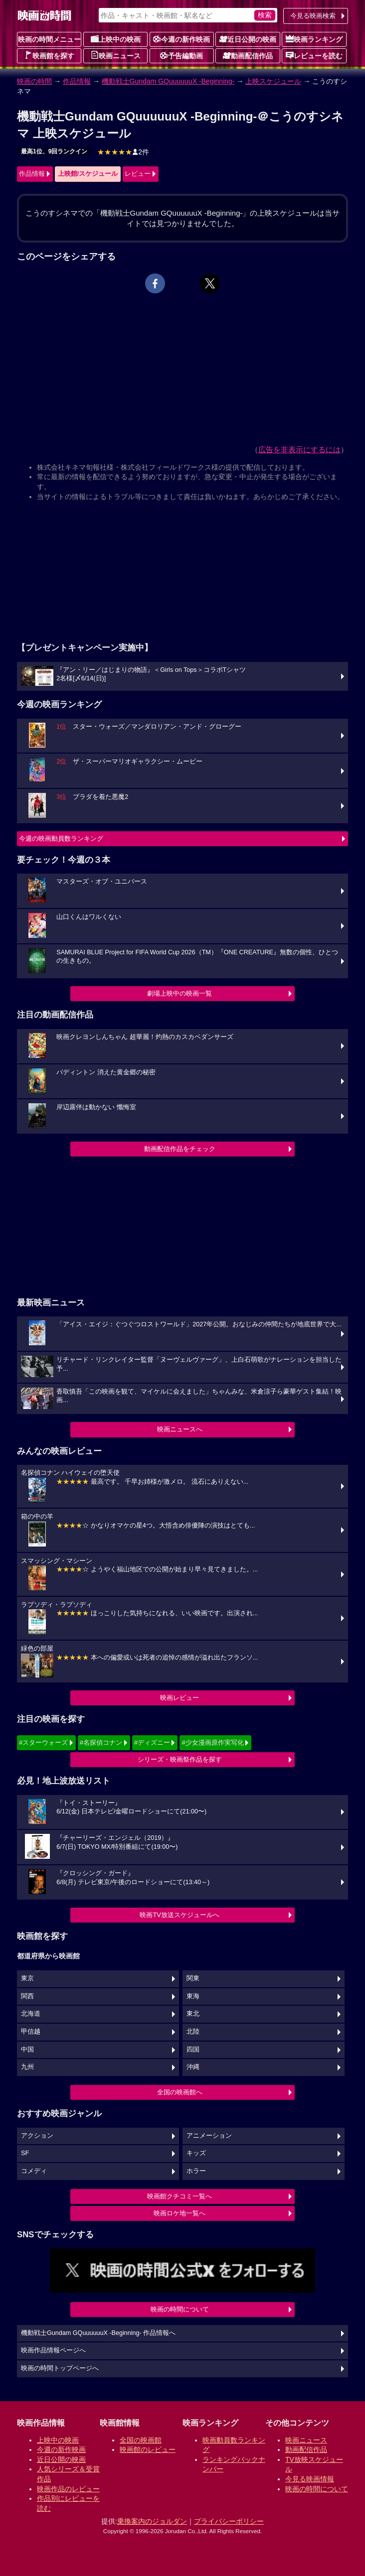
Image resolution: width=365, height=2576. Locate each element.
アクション (37, 2135)
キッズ (196, 2153)
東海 (192, 1996)
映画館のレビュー (148, 2449)
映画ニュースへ (179, 1429)
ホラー (196, 2171)
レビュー (138, 173)
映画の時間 (34, 81)
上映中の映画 (116, 38)
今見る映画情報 (309, 2479)
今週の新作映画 (181, 38)
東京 (27, 1978)
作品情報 (77, 81)
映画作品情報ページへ (53, 2350)
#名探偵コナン (101, 1742)
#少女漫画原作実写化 (212, 1742)
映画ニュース (116, 55)
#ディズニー (152, 1742)
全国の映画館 (141, 2440)
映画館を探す (49, 55)
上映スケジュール (273, 81)
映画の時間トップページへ (60, 2368)
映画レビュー (179, 1697)
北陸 (192, 2031)
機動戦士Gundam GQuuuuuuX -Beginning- (168, 81)
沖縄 (192, 2066)
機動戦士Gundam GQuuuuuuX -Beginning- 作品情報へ (98, 2332)
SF (25, 2153)
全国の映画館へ (179, 2092)
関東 (192, 1978)
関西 (27, 1996)
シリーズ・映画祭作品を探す (180, 1759)
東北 (192, 2013)
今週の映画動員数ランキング (61, 838)
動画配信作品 (248, 55)
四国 (192, 2049)
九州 (27, 2066)
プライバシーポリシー (229, 2521)
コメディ (34, 2171)
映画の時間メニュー (49, 39)
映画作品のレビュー (68, 2489)
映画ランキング (314, 38)
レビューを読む (314, 55)
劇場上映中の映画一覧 (179, 993)
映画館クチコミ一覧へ (179, 2196)
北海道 (30, 2013)
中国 (27, 2049)
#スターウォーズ (43, 1742)
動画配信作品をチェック (179, 1149)
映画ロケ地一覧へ (179, 2213)
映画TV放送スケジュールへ (179, 1915)
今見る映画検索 (313, 15)
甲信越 (30, 2031)
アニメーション (209, 2135)
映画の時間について (180, 2309)
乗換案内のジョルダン (152, 2521)
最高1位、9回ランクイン (54, 151)
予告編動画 (181, 55)
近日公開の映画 (247, 38)
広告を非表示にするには (299, 449)
